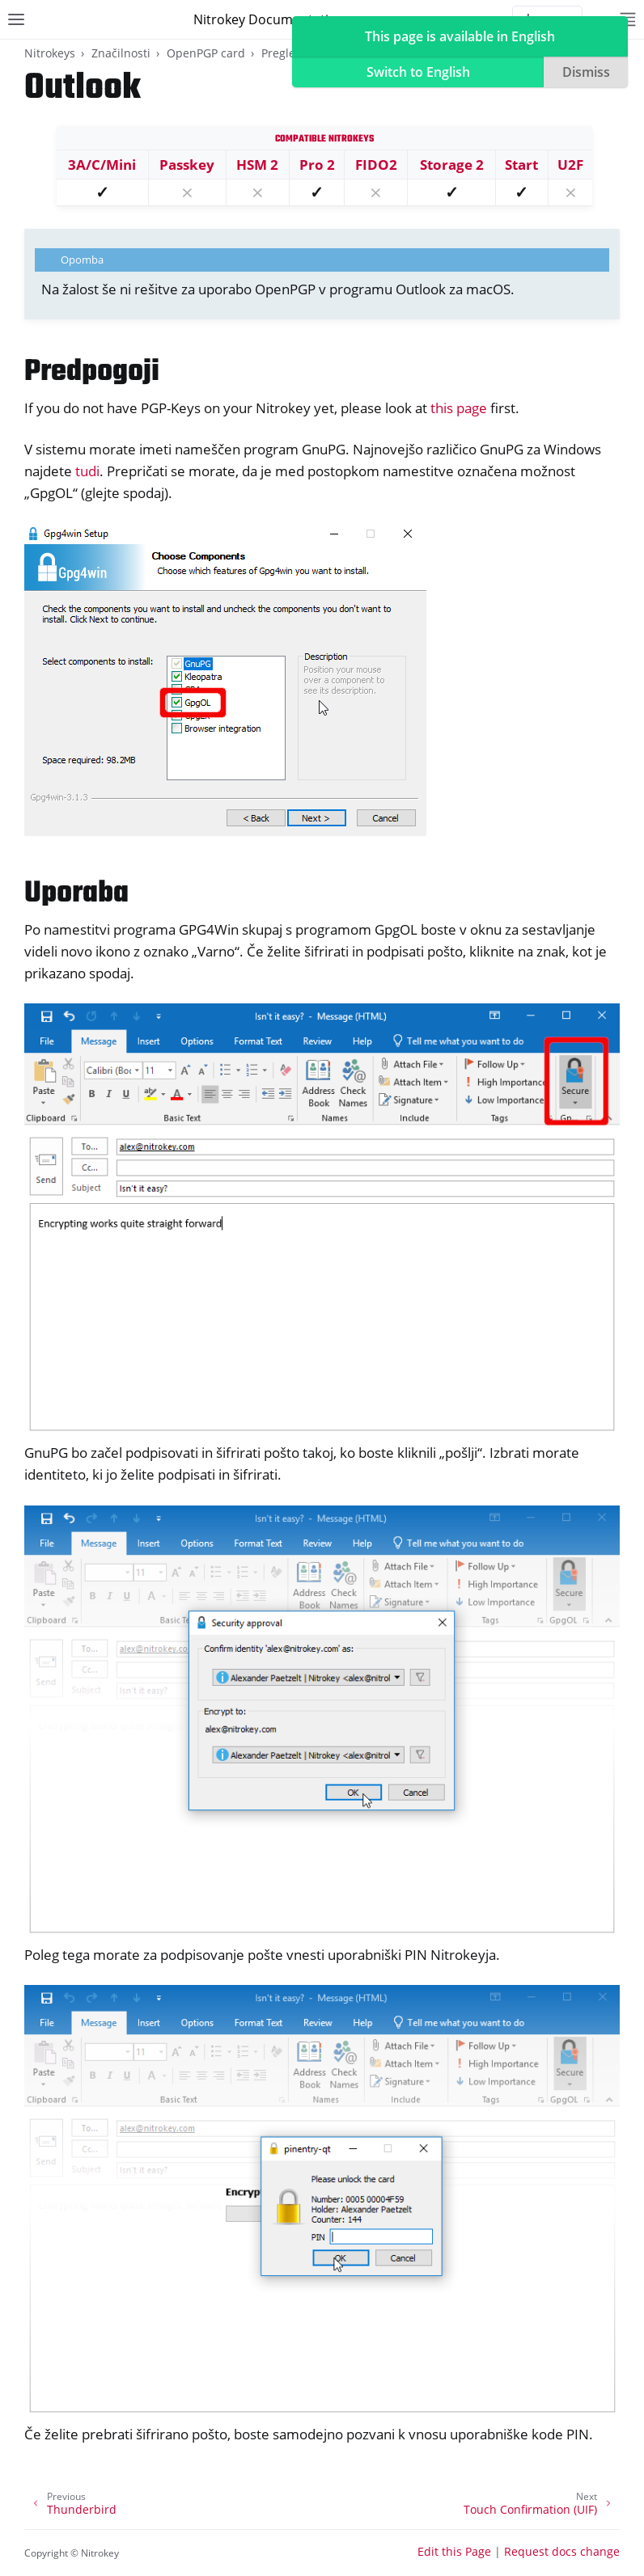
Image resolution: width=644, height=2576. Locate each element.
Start (521, 164)
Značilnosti (120, 53)
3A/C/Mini (102, 164)
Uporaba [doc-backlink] (76, 894)
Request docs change (562, 2551)
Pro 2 (317, 164)
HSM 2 (257, 164)
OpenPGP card (206, 53)
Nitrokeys (49, 53)
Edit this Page (454, 2551)
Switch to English (418, 72)
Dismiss (586, 72)
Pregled (282, 53)
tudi (87, 471)
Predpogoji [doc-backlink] (91, 372)
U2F (570, 164)
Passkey (186, 164)
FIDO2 (376, 164)
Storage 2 (452, 164)
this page (458, 408)
